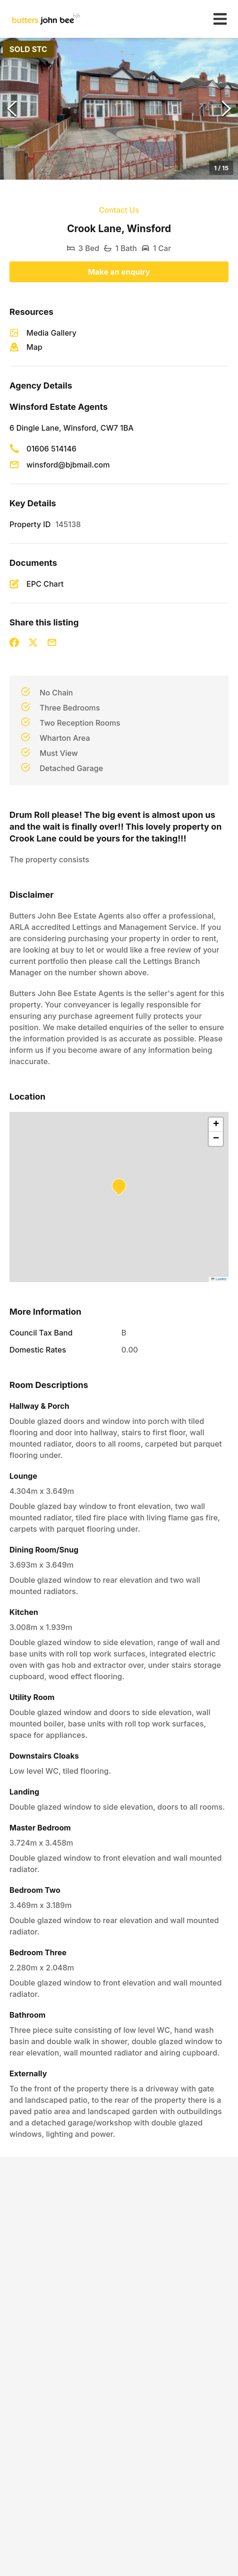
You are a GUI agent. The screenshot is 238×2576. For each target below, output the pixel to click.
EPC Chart (45, 584)
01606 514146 (51, 448)
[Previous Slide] (12, 108)
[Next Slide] (226, 108)
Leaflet (218, 1279)
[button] (119, 109)
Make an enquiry (119, 272)
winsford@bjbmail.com (68, 464)
